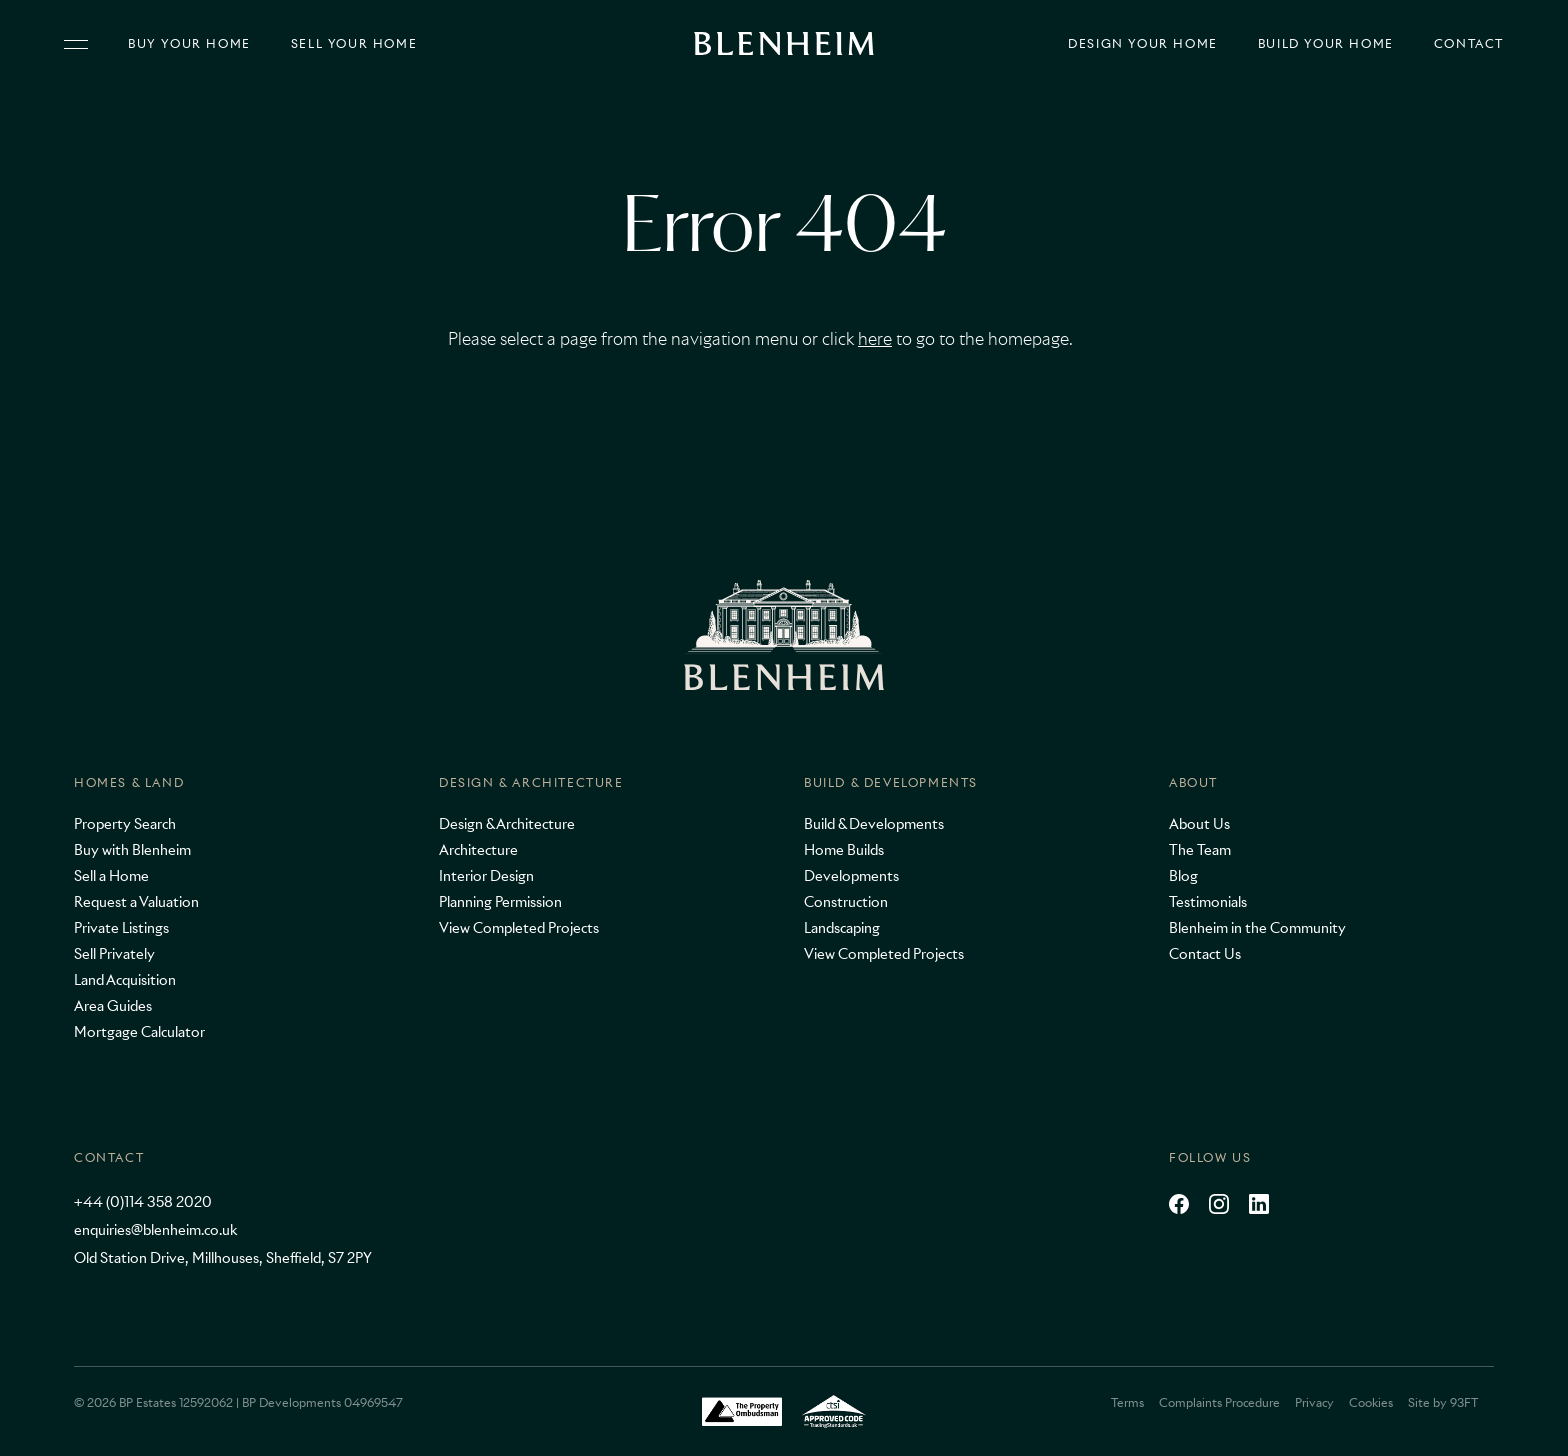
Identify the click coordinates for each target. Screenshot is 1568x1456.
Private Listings (121, 928)
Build (1326, 44)
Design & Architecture (531, 782)
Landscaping (842, 928)
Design (1143, 44)
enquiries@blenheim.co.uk (155, 1230)
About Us (1199, 824)
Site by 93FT (1443, 1402)
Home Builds (844, 850)
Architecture (478, 850)
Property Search (125, 824)
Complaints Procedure (1219, 1402)
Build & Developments (891, 782)
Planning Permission (500, 902)
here (875, 339)
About (1193, 782)
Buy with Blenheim (132, 850)
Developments (851, 876)
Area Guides (113, 1006)
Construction (846, 902)
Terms (1127, 1402)
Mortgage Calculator (139, 1032)
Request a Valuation (136, 902)
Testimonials (1208, 902)
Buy (189, 44)
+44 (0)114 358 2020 (143, 1202)
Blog (1183, 876)
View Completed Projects (519, 928)
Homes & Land (129, 782)
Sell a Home (111, 876)
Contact (1469, 44)
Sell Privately (114, 954)
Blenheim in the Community (1257, 928)
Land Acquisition (125, 980)
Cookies (1371, 1402)
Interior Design (486, 876)
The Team (1200, 850)
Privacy (1314, 1402)
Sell (354, 44)
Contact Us (1205, 954)
